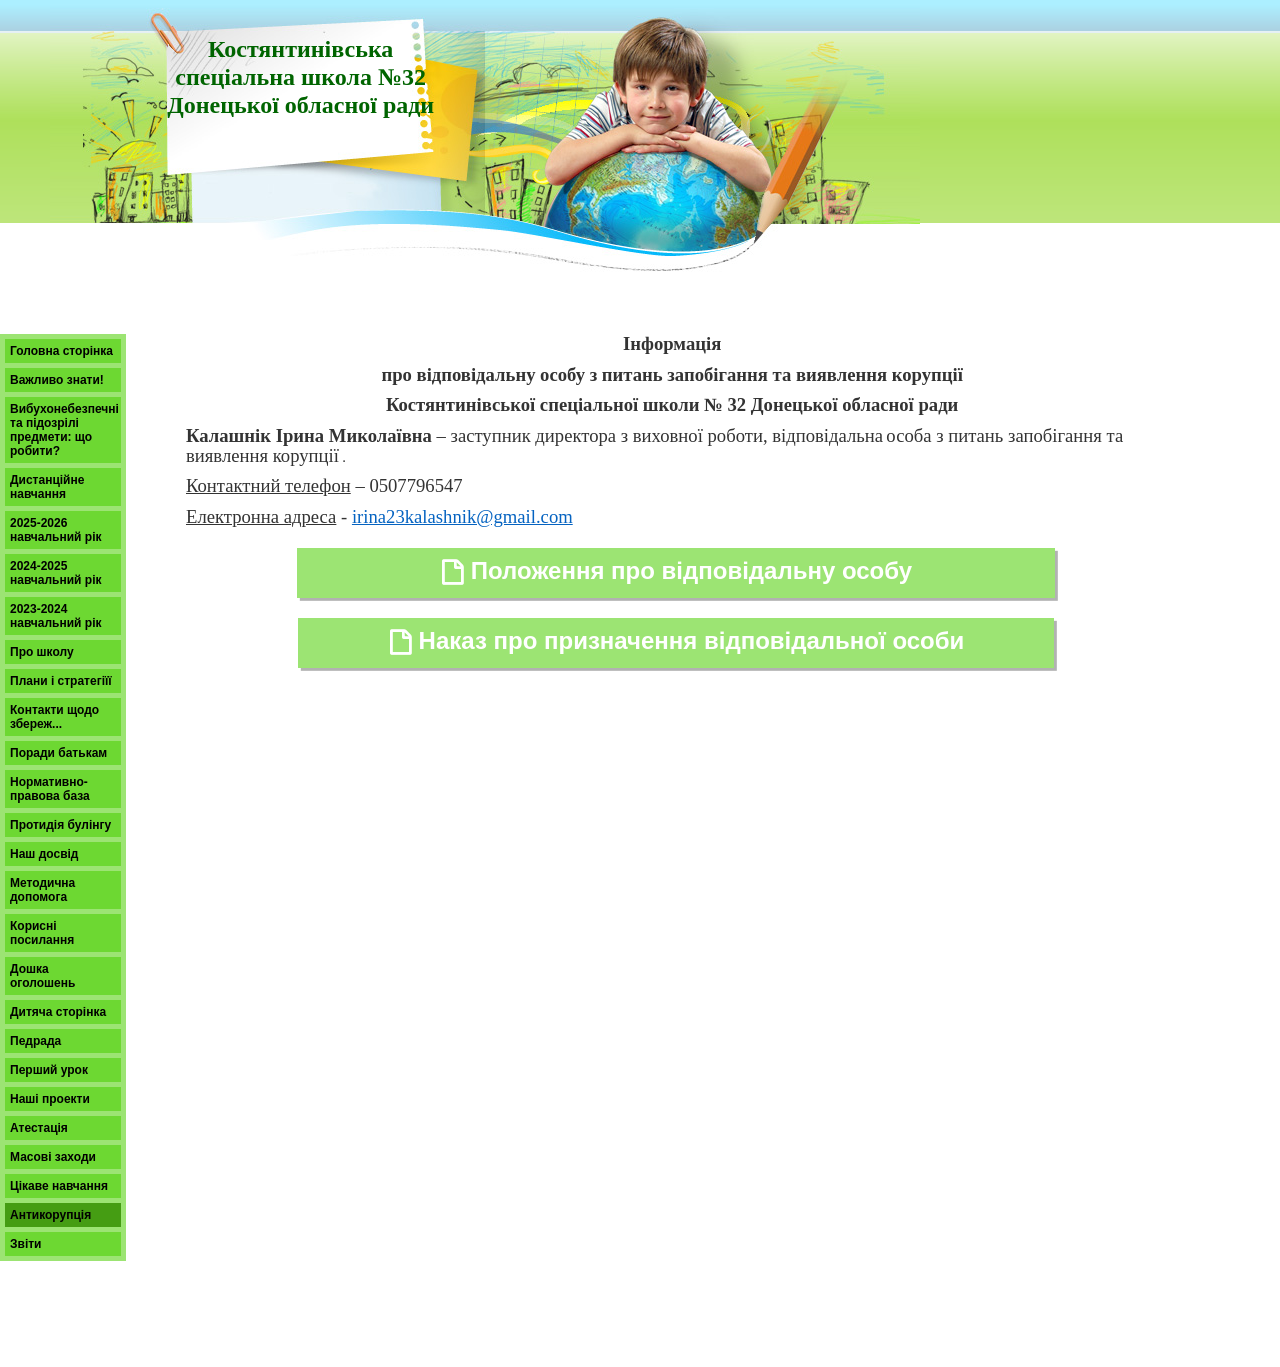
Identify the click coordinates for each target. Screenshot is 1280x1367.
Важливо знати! (57, 380)
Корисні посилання (42, 933)
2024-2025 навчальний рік (56, 573)
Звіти (25, 1244)
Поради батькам (58, 753)
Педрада (35, 1041)
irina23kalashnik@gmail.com (462, 516)
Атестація (39, 1128)
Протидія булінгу (60, 825)
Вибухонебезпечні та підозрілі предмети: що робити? (64, 430)
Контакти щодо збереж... (54, 717)
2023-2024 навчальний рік (56, 616)
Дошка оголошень (42, 976)
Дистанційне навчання (47, 487)
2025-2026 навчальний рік (56, 530)
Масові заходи (53, 1157)
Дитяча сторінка (58, 1012)
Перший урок (49, 1070)
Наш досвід (44, 854)
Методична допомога (42, 890)
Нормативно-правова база (50, 789)
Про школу (42, 652)
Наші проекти (50, 1099)
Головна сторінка (61, 351)
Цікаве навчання (59, 1186)
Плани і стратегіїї (61, 681)
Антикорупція (50, 1215)
